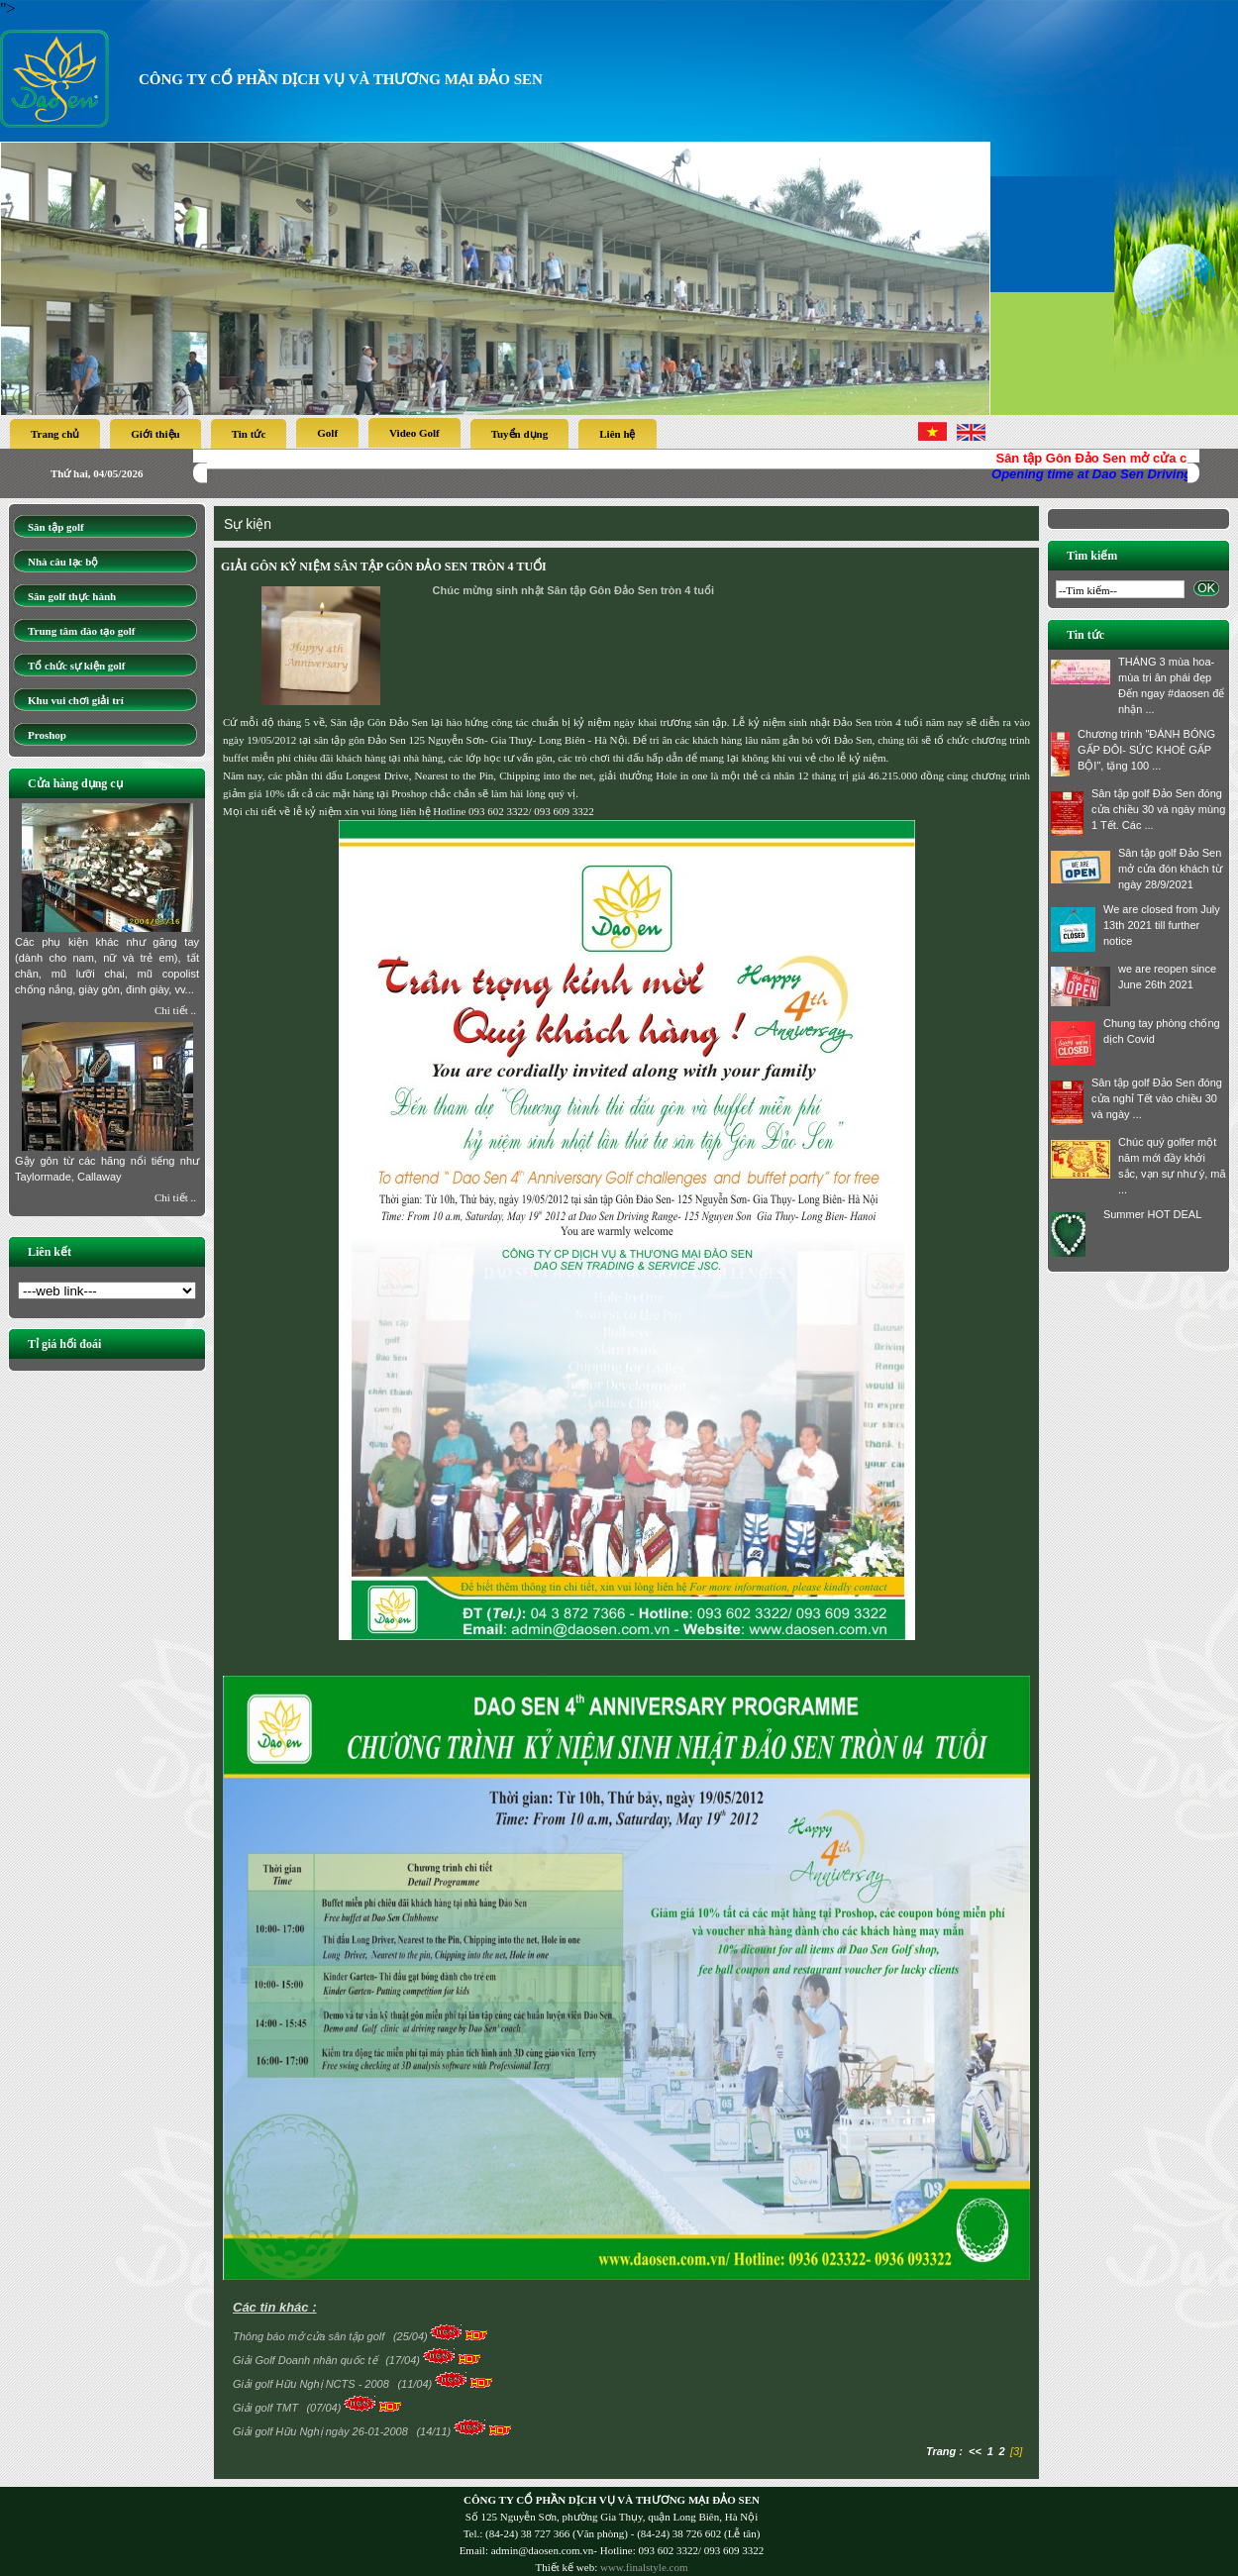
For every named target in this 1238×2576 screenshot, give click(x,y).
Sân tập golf (56, 527)
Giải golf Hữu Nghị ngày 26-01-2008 (322, 2431)
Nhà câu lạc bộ (63, 561)
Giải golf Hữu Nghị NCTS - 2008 (312, 2384)
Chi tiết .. (175, 1010)
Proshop (47, 735)
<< (975, 2451)
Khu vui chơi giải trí (76, 700)
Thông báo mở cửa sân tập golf (310, 2336)
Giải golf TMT (267, 2408)
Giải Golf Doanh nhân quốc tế (306, 2360)
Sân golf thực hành (72, 596)
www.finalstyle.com (644, 2567)
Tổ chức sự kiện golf (77, 665)
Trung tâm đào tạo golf (81, 631)
